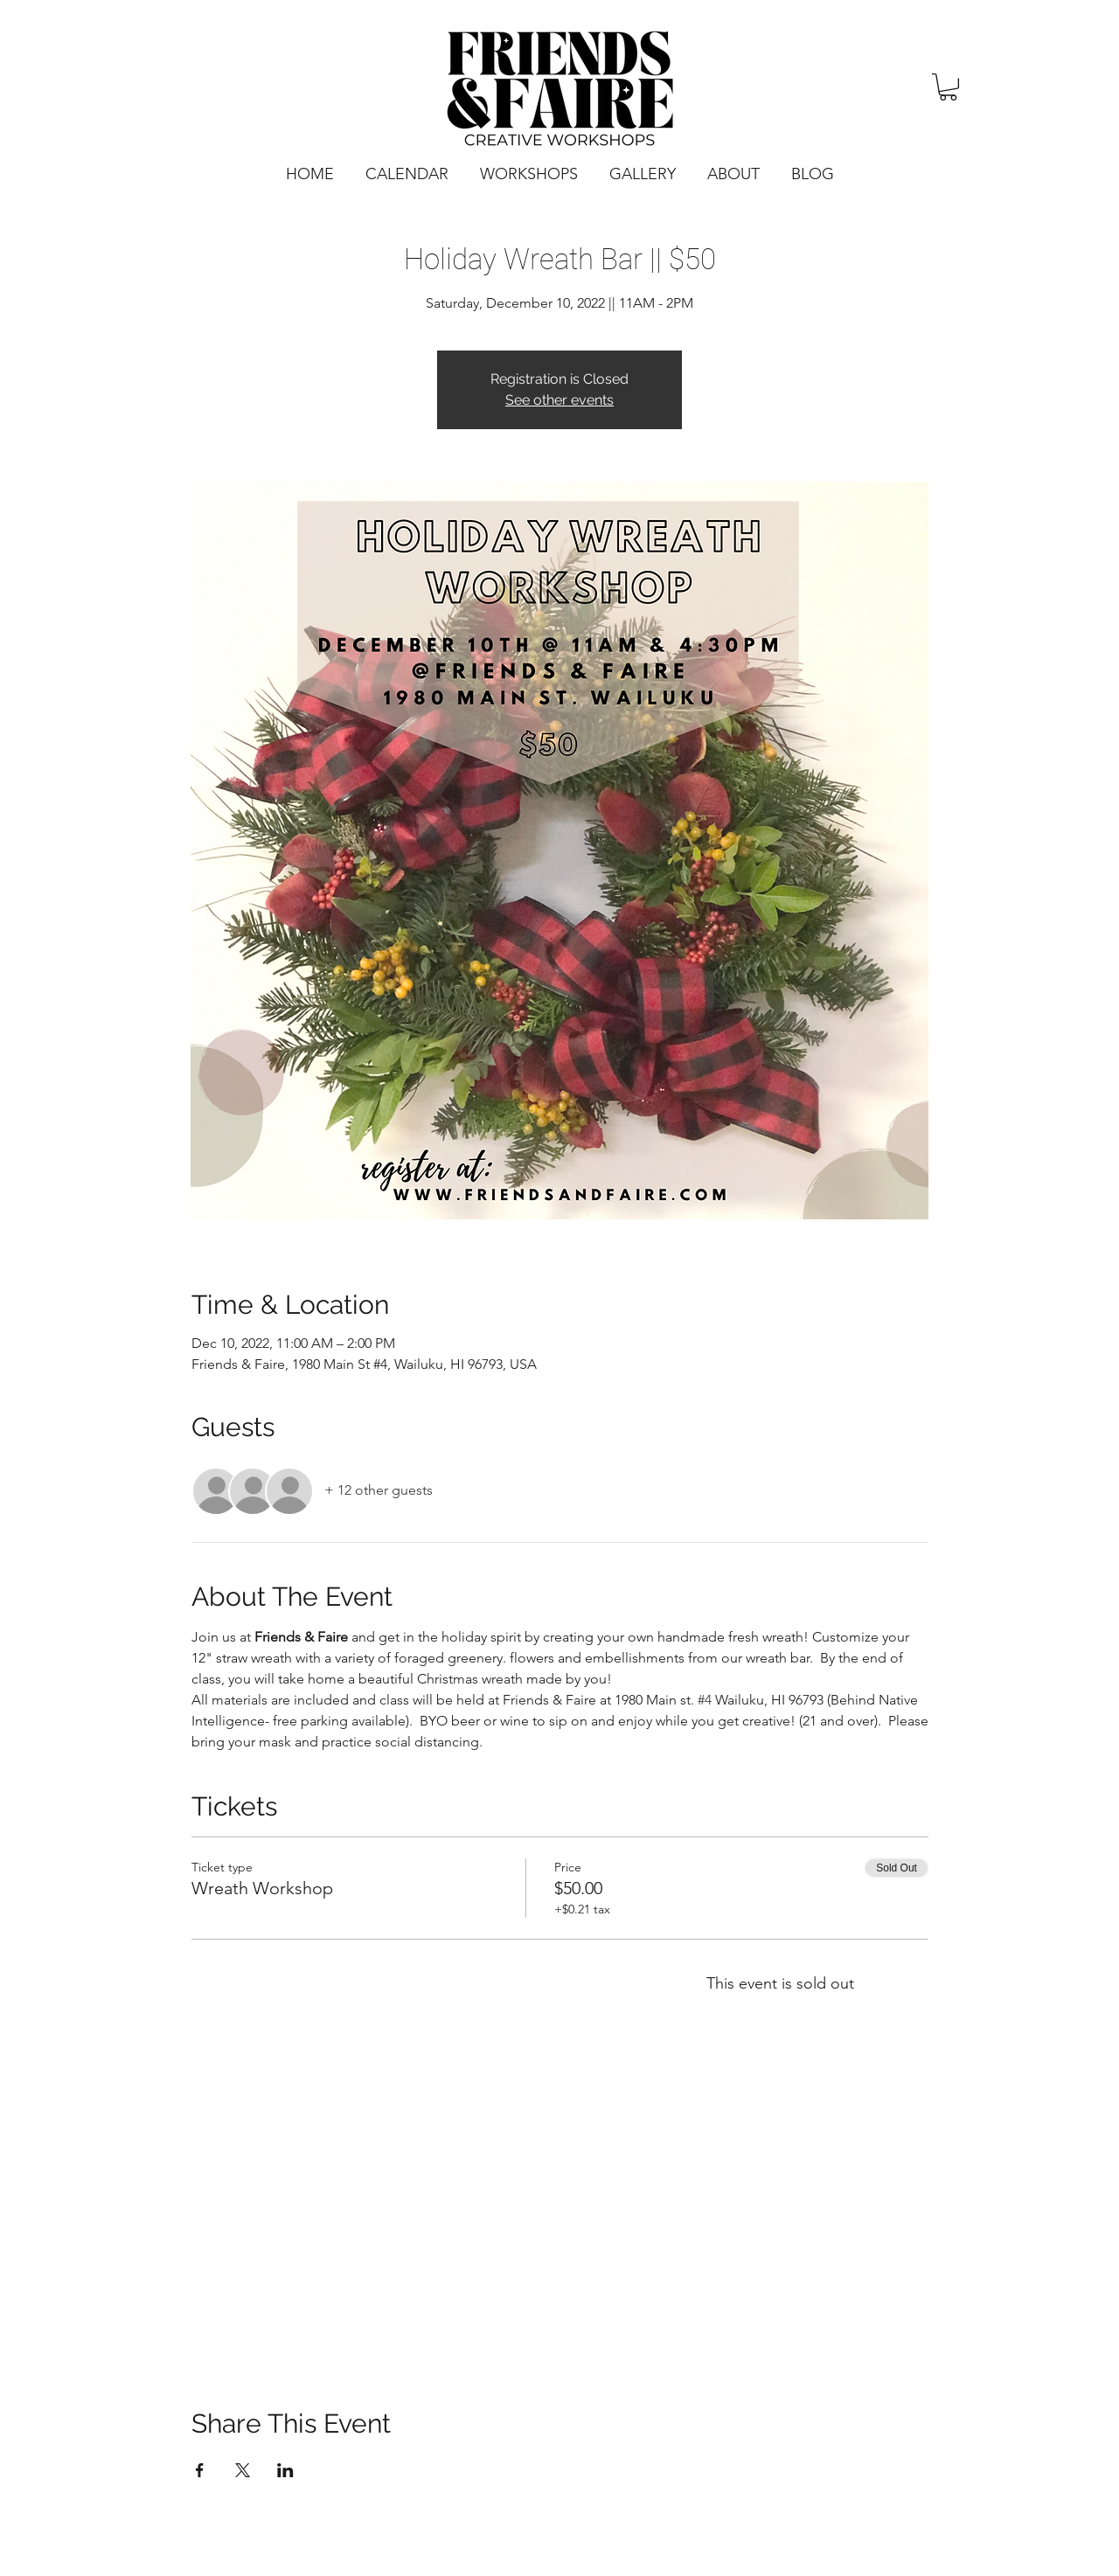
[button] (948, 87)
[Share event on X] (242, 2470)
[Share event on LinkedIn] (285, 2470)
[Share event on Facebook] (199, 2470)
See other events (559, 400)
